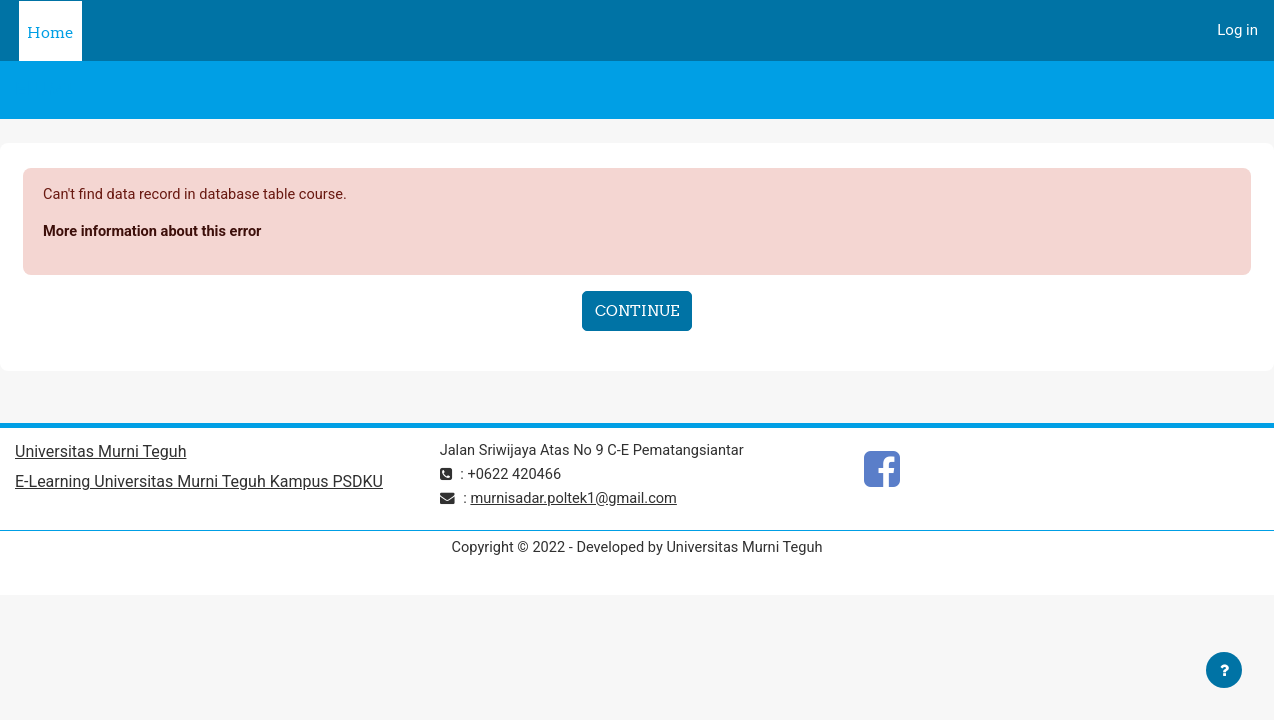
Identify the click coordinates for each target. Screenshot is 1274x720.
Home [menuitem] (50, 32)
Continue (637, 312)
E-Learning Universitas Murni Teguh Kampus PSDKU (199, 484)
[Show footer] (1224, 670)
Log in (1237, 30)
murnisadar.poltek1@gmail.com (577, 500)
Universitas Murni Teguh (100, 454)
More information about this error (155, 233)
